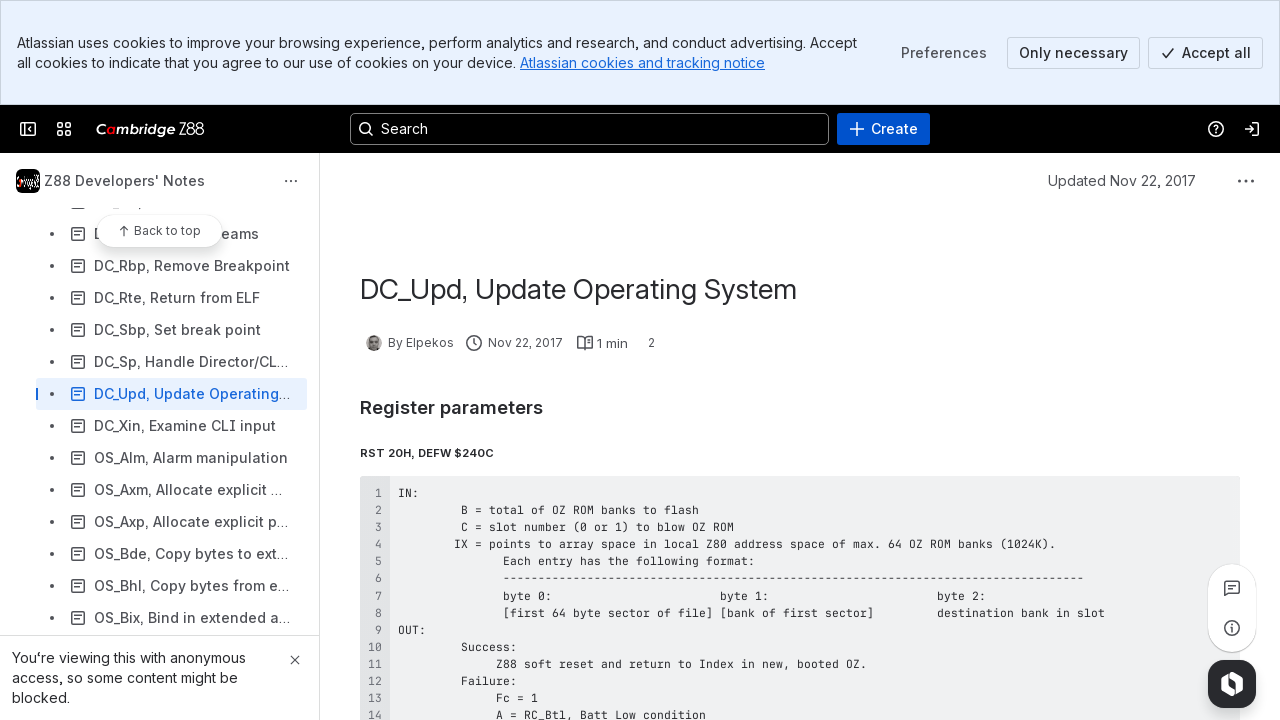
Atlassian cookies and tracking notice (642, 62)
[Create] (883, 129)
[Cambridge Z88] (150, 129)
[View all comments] (1232, 588)
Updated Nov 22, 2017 (1122, 180)
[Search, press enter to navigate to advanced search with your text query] (589, 129)
